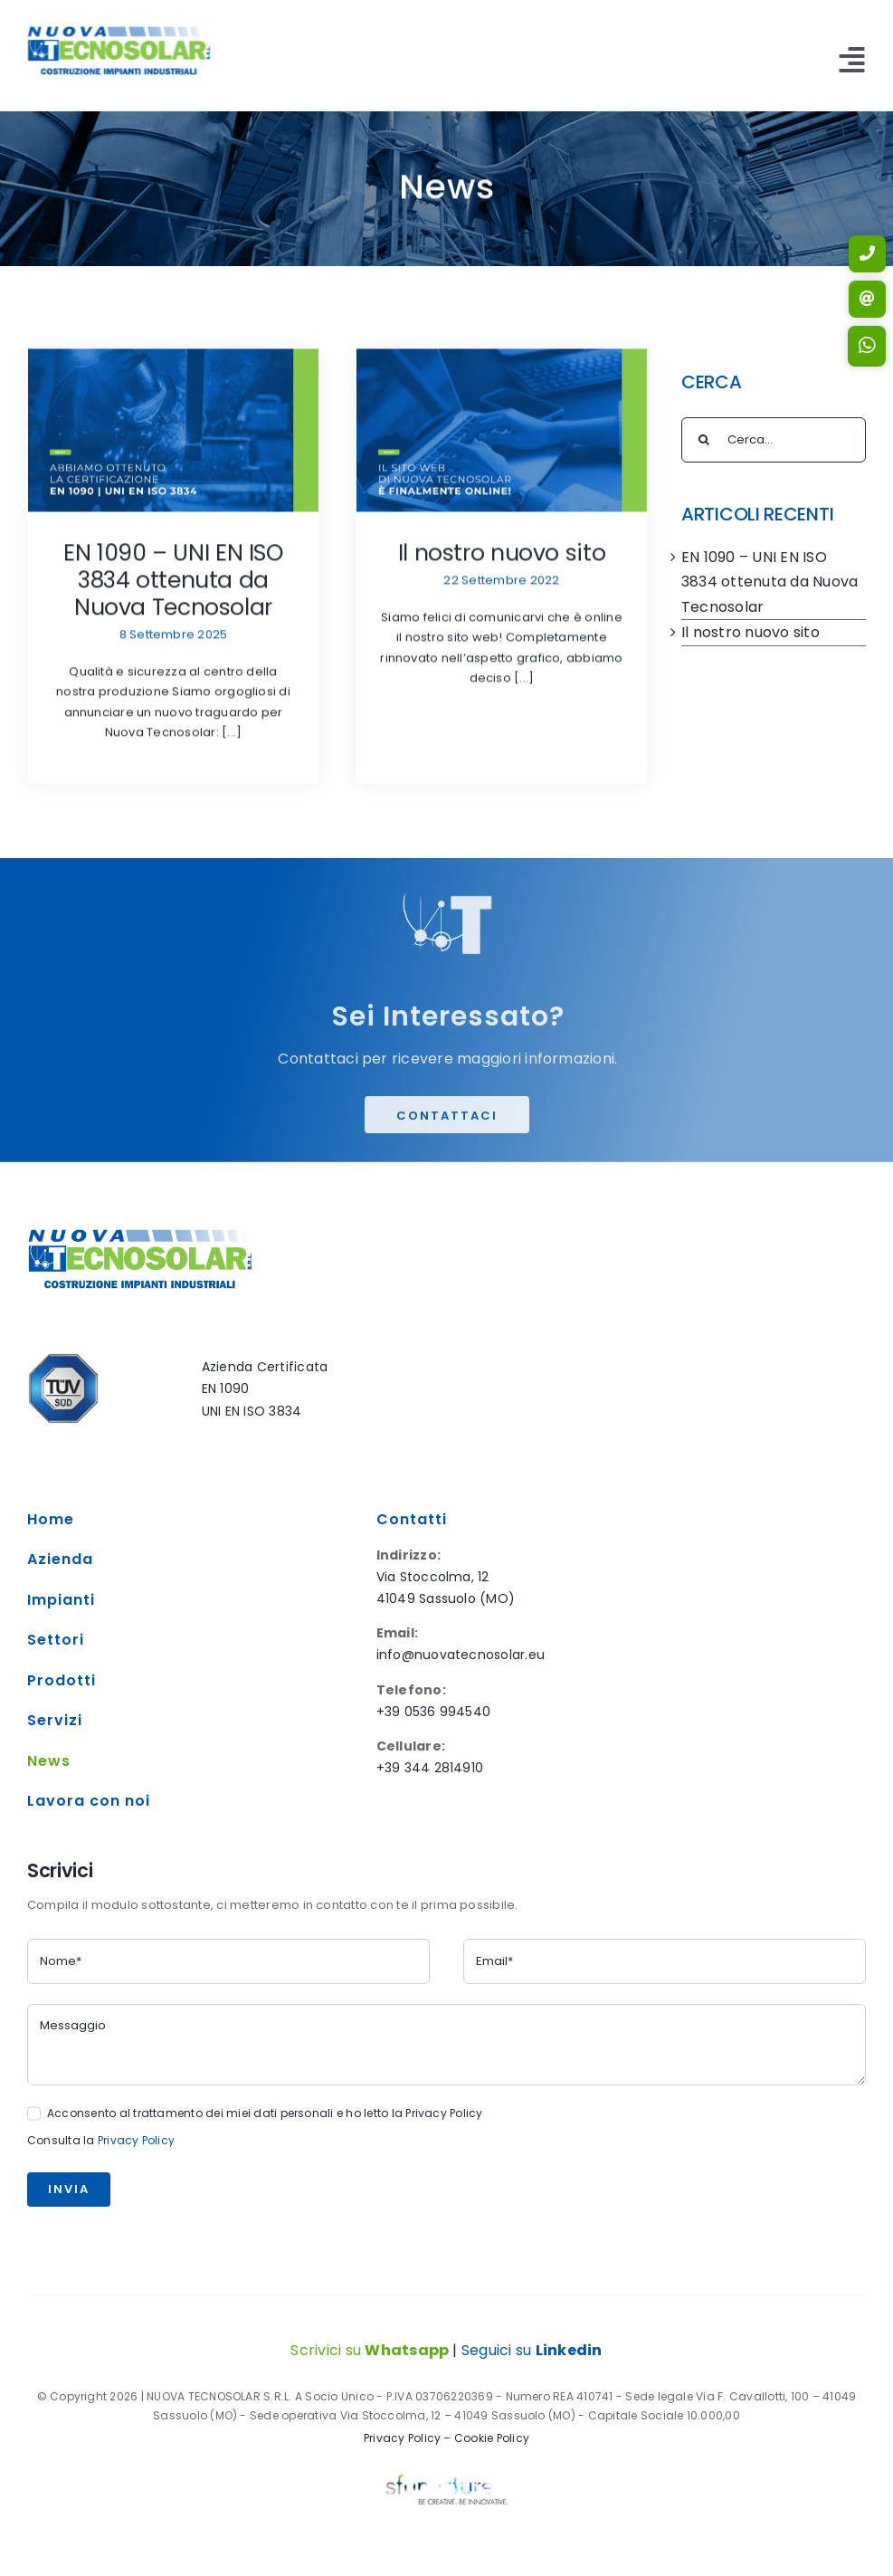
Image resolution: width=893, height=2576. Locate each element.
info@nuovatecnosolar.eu (461, 1655)
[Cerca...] (773, 440)
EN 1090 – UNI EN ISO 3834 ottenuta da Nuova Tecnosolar (173, 583)
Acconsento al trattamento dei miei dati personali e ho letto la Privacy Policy (265, 2113)
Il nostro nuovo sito (502, 556)
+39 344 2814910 (430, 1768)
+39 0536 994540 (433, 1712)
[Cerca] (704, 440)
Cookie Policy (490, 2438)
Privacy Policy (136, 2140)
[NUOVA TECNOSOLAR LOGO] (116, 33)
